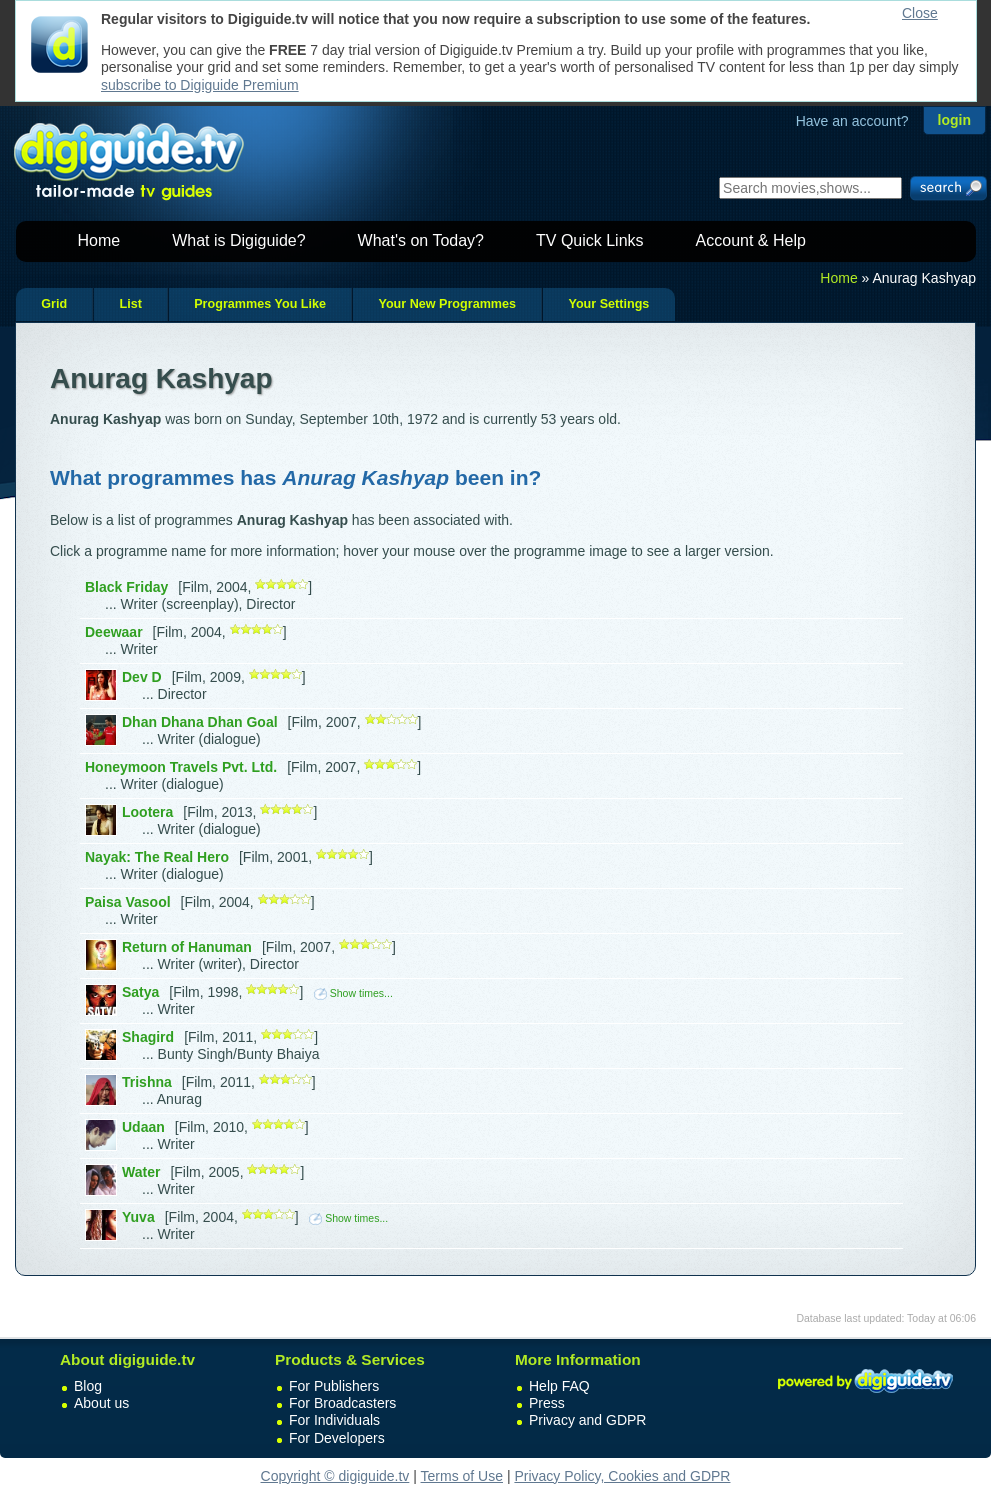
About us (101, 1403)
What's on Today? (421, 240)
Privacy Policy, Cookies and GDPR (622, 1476)
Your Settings (608, 304)
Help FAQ (559, 1386)
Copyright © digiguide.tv (335, 1476)
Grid (54, 304)
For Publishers (334, 1386)
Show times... (353, 993)
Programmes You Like (260, 304)
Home (99, 240)
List (130, 304)
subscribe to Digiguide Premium (200, 85)
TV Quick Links (590, 240)
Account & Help (751, 240)
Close (920, 13)
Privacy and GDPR (587, 1420)
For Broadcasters (342, 1403)
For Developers (337, 1438)
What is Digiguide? (238, 240)
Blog (88, 1386)
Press (547, 1403)
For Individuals (334, 1420)
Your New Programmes (447, 304)
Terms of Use (462, 1476)
